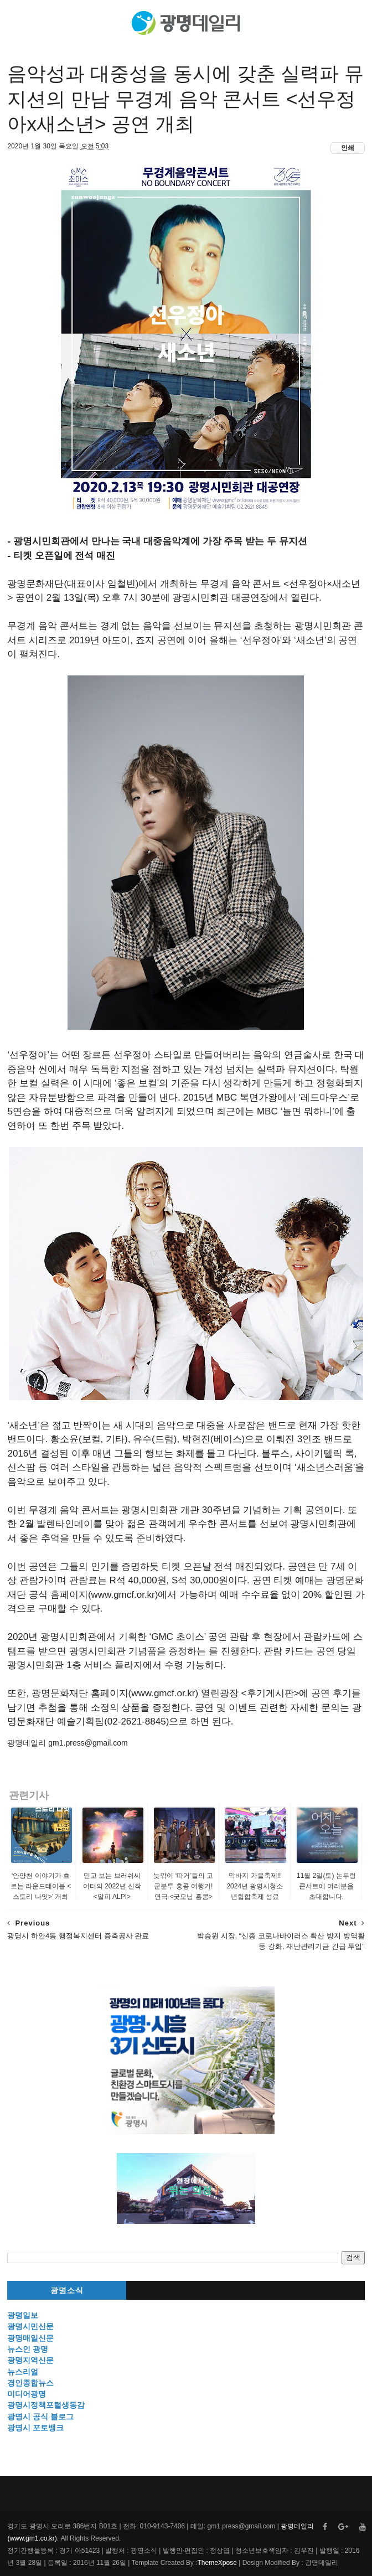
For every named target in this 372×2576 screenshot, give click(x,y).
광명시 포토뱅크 (35, 2427)
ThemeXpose (216, 2563)
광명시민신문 (30, 2326)
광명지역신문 (30, 2360)
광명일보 (22, 2315)
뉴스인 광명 (27, 2349)
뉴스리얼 (22, 2371)
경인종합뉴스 (30, 2382)
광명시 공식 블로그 (40, 2416)
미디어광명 (26, 2393)
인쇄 (347, 148)
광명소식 (67, 2290)
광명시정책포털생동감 (46, 2405)
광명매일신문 (30, 2338)
